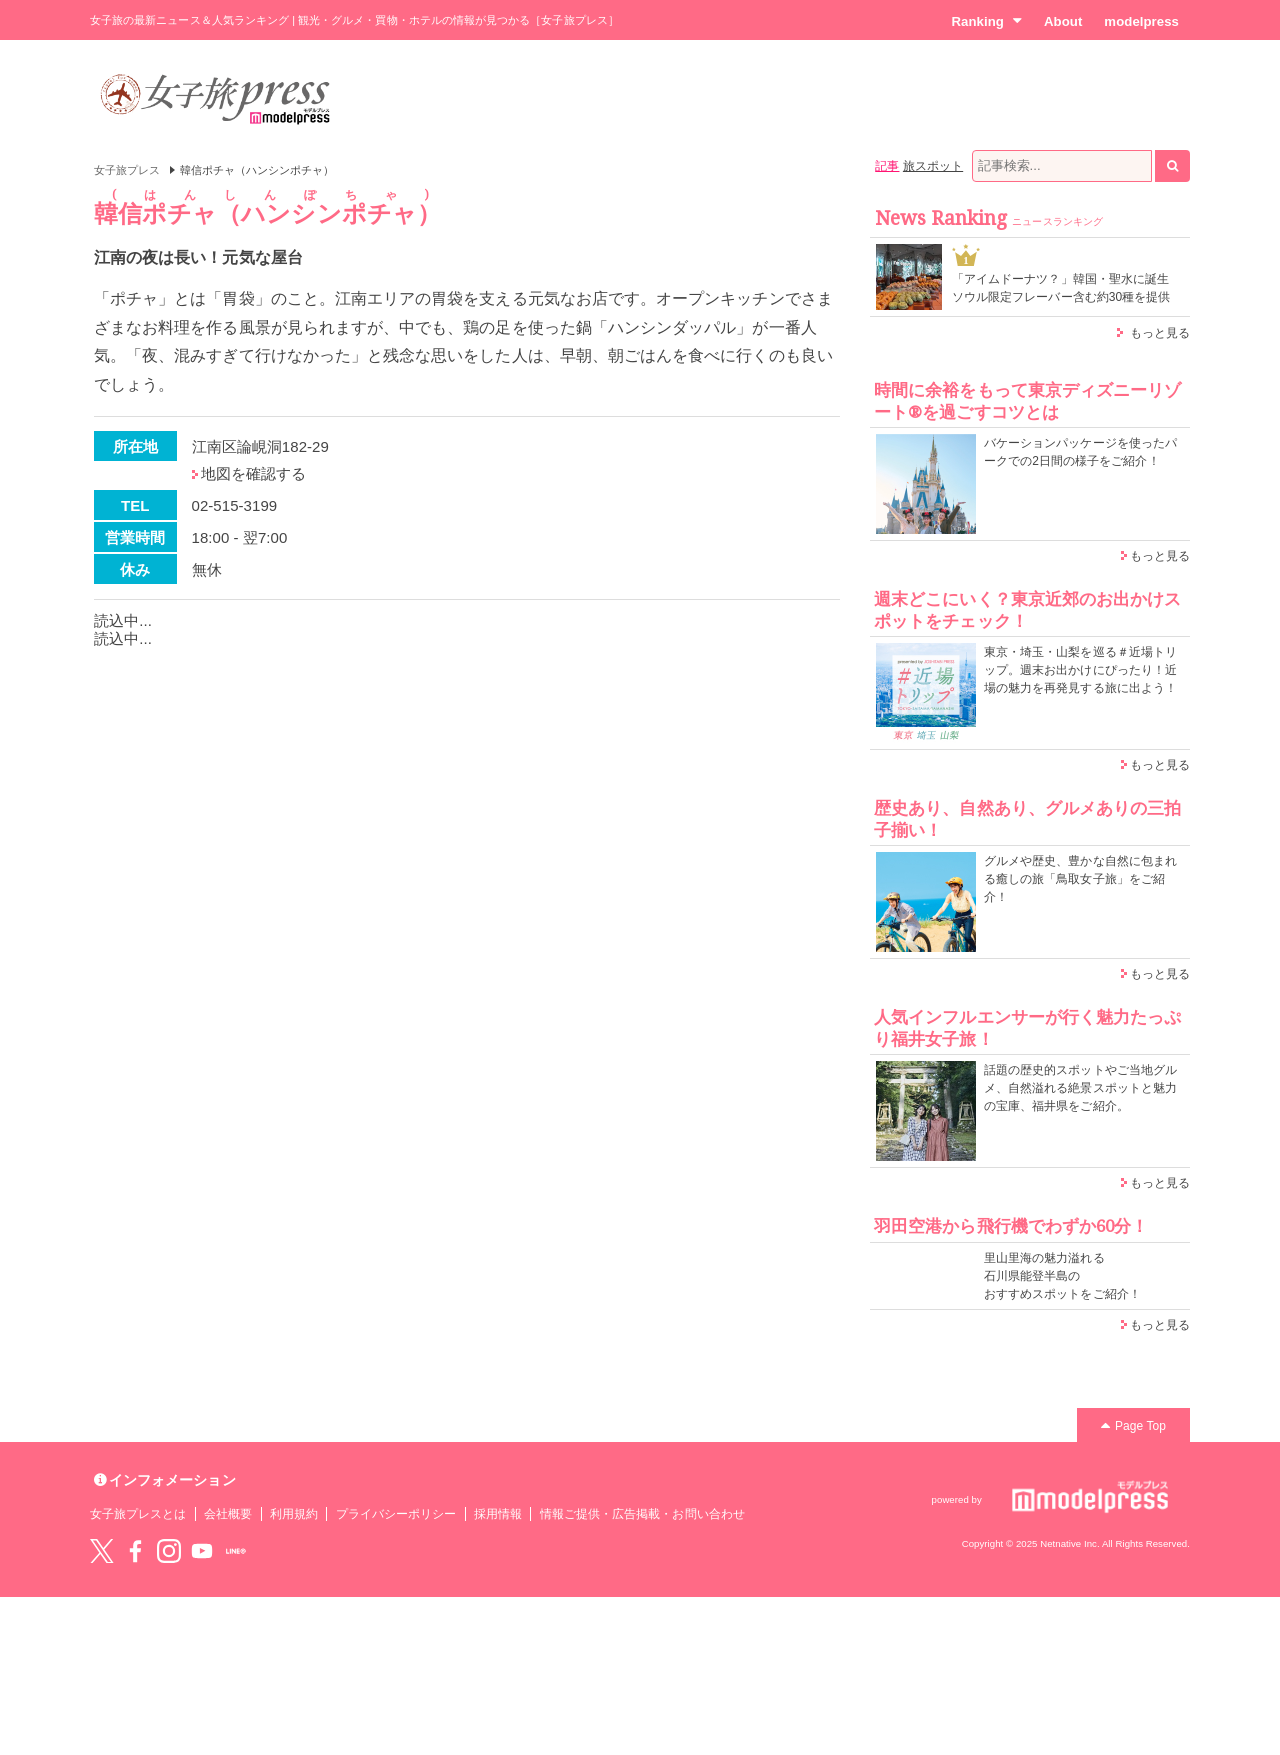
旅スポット (933, 166)
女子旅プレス (127, 170)
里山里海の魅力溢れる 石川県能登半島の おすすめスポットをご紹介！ (1062, 1276)
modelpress (1141, 21)
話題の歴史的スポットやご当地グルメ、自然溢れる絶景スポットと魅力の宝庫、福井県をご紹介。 (1080, 1088)
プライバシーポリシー (396, 1514)
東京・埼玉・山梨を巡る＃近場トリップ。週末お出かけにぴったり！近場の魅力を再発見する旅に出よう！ (1080, 670)
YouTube (202, 1551)
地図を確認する (253, 473)
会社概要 (228, 1514)
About (1063, 21)
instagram (169, 1551)
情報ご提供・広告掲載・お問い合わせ (642, 1514)
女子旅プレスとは (138, 1514)
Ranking (986, 21)
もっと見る (1160, 333)
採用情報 (498, 1514)
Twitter (102, 1551)
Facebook (135, 1551)
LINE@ (236, 1551)
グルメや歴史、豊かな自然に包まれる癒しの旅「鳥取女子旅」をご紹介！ (1080, 879)
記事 (887, 166)
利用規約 (294, 1514)
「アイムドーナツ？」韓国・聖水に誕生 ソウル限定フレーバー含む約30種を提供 (1061, 288)
